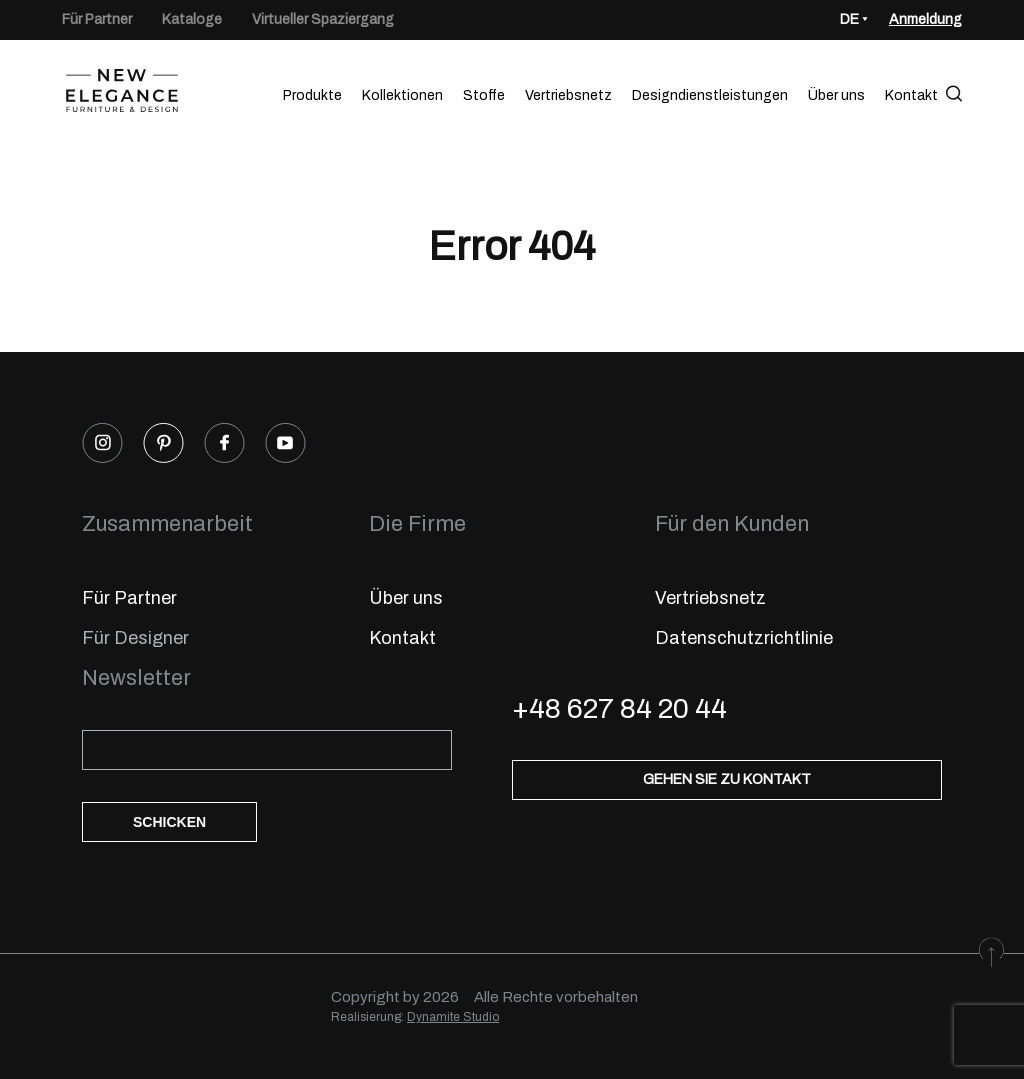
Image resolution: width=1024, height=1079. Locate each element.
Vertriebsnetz (568, 95)
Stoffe (484, 95)
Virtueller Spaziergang (323, 19)
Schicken (169, 822)
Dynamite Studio (453, 1017)
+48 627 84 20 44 (619, 708)
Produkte (312, 95)
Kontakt (911, 95)
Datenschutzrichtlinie (744, 638)
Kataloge (192, 19)
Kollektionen (402, 95)
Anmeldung (925, 19)
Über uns (836, 95)
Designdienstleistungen (710, 95)
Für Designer (135, 638)
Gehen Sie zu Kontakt (727, 779)
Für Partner (97, 19)
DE (849, 19)
